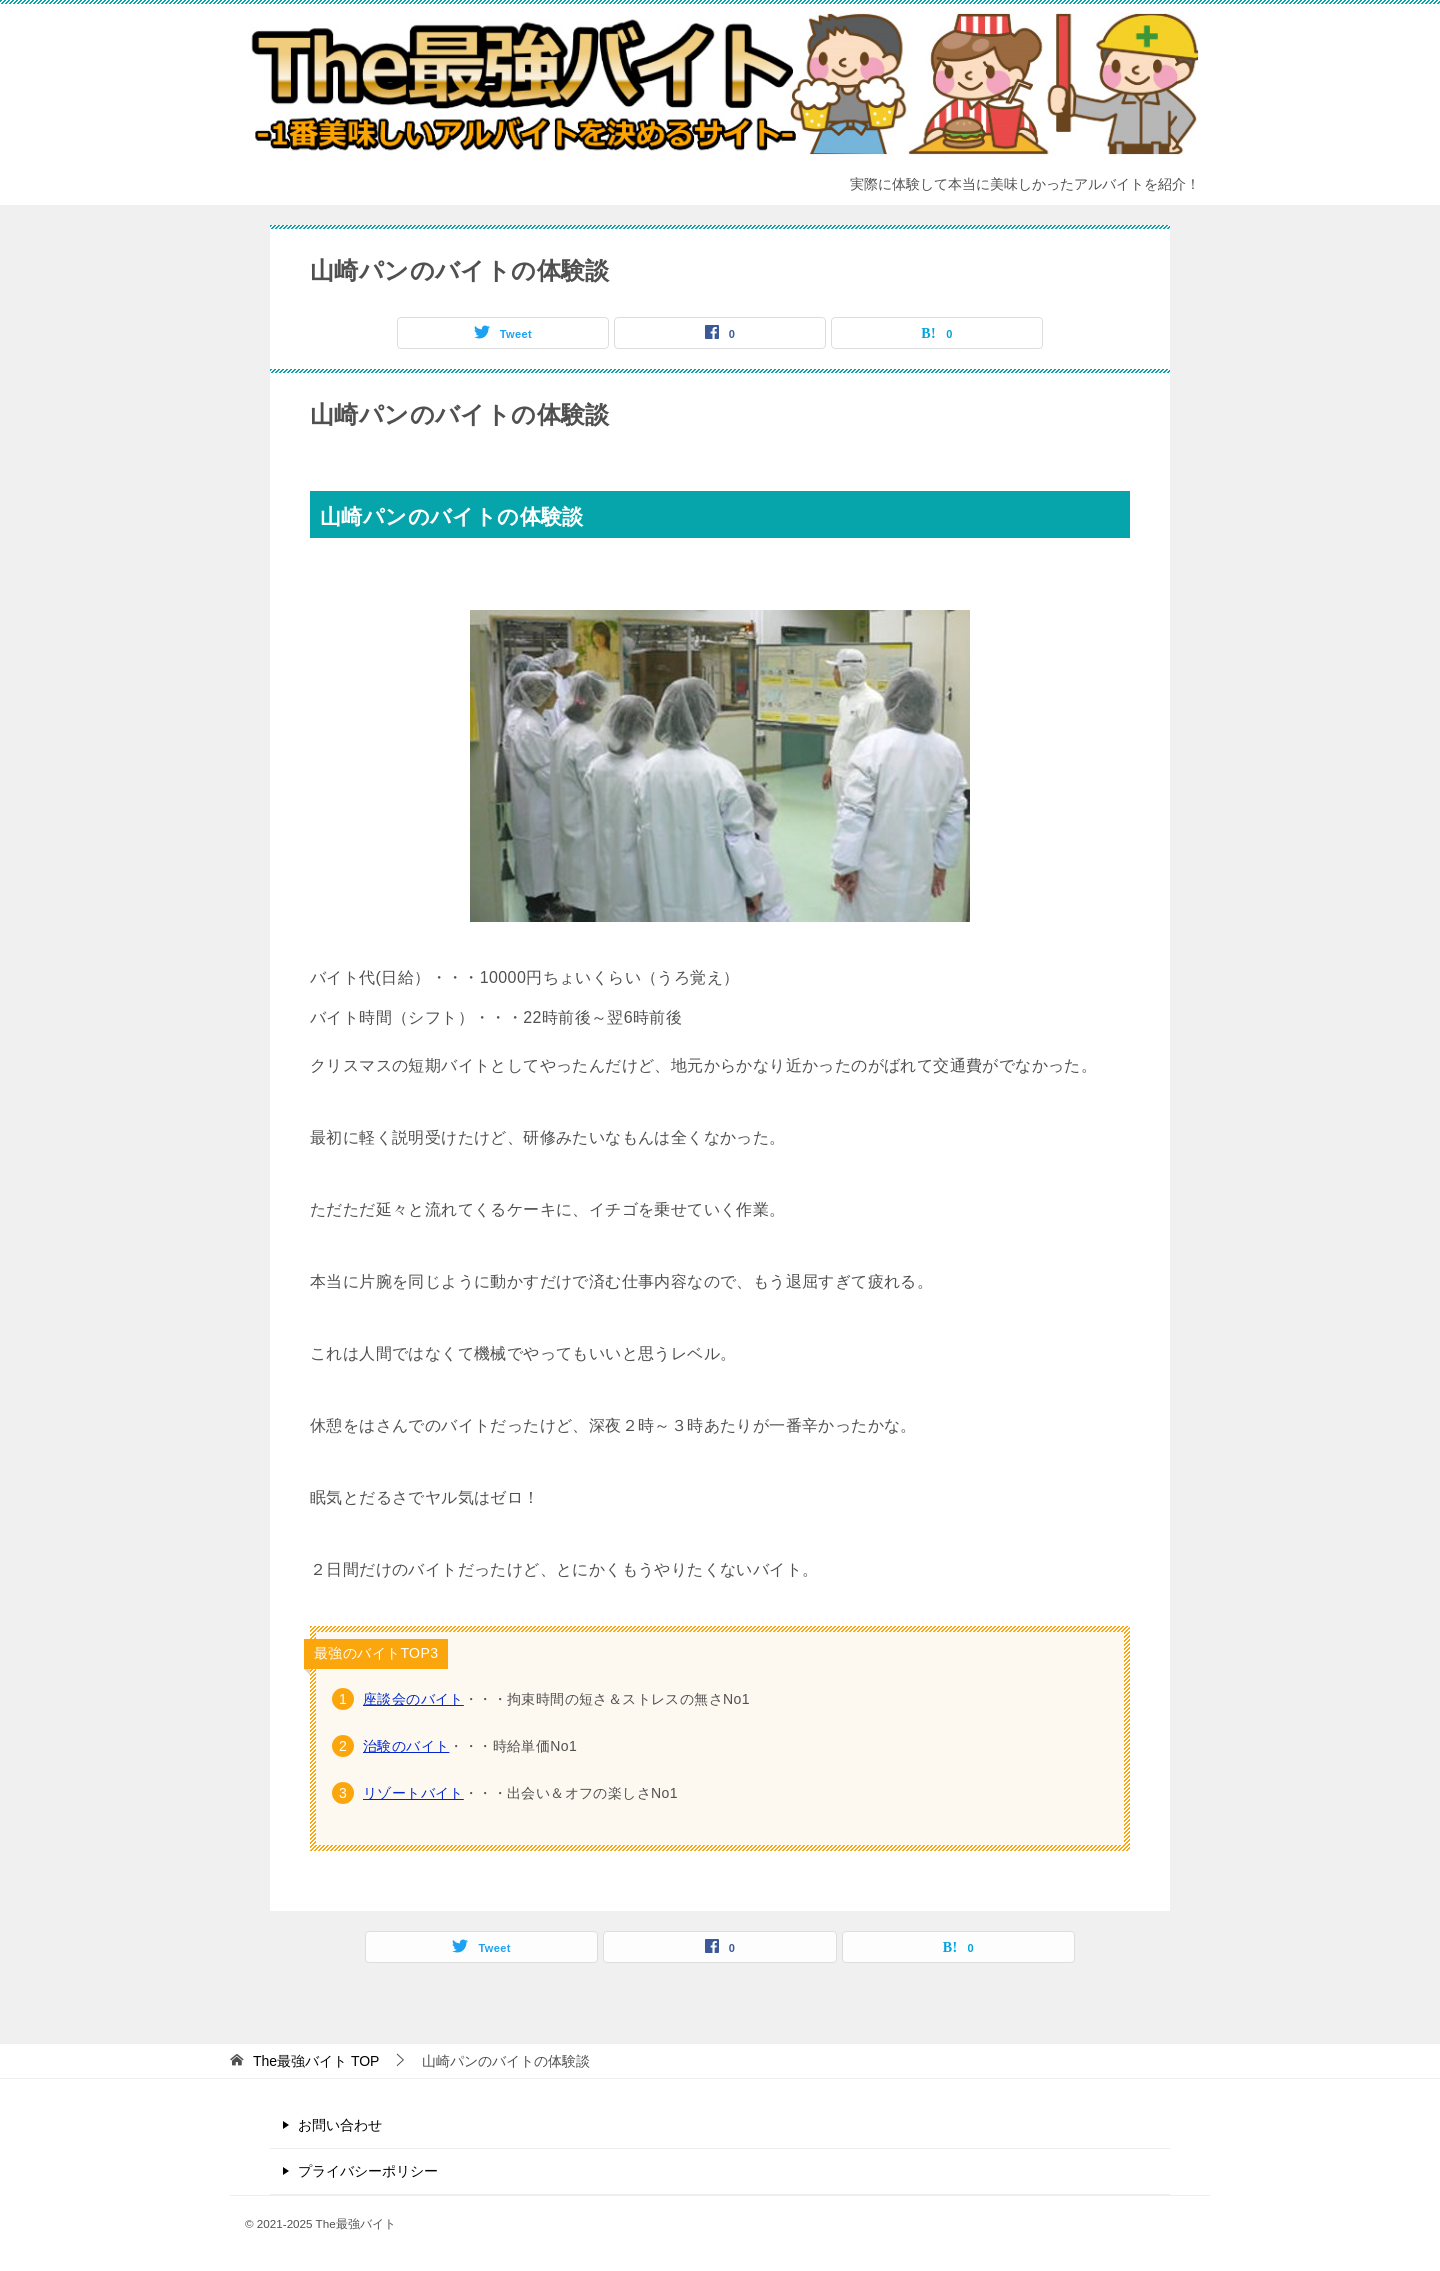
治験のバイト (406, 1746)
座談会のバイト (413, 1699)
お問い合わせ (340, 2125)
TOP (316, 2061)
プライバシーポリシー (368, 2171)
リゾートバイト (413, 1793)
